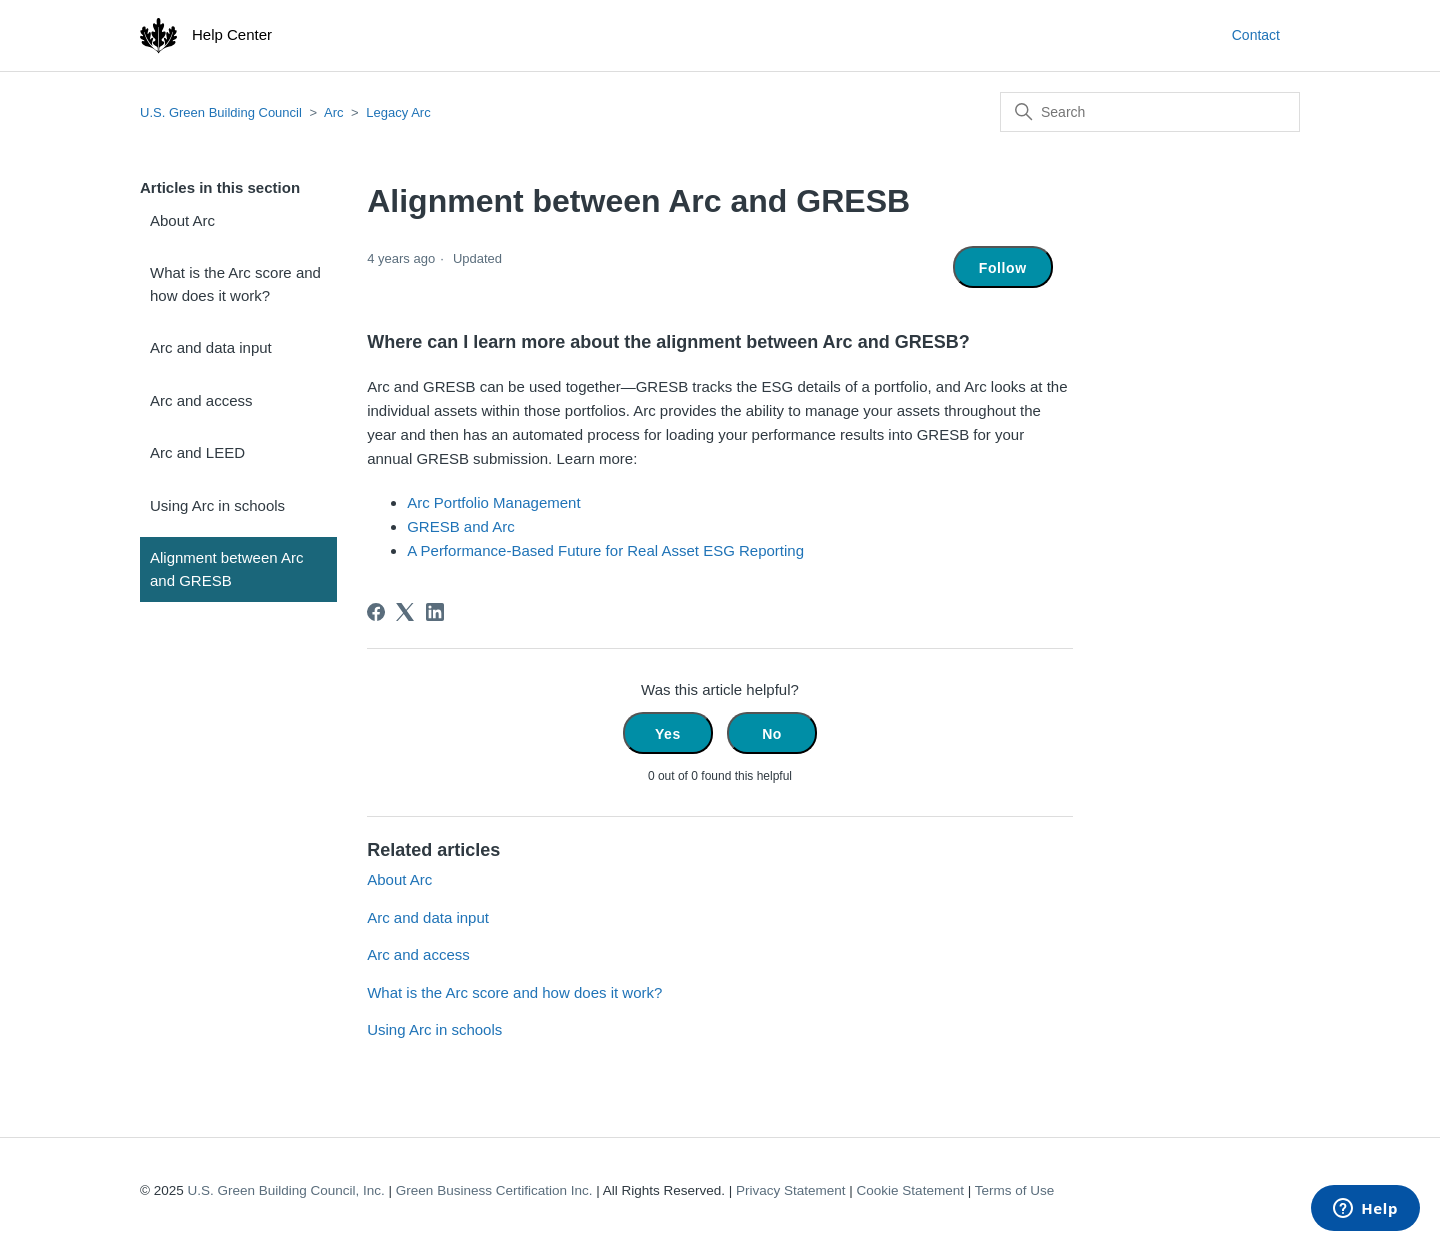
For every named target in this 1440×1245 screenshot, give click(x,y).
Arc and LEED (197, 452)
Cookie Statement (910, 1190)
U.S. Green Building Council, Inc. (285, 1190)
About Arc (182, 220)
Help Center (232, 34)
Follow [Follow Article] (1003, 268)
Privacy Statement (791, 1190)
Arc (334, 112)
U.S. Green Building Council (221, 112)
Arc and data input (211, 347)
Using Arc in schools (217, 505)
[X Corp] (405, 612)
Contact (1256, 35)
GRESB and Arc (461, 526)
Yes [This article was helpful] (668, 734)
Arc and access (201, 400)
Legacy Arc (398, 112)
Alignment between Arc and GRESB (226, 569)
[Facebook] (376, 612)
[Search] (1150, 112)
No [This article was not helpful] (772, 734)
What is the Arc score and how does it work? (235, 284)
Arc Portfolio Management (493, 502)
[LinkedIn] (435, 612)
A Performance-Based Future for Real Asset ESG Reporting (605, 550)
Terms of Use (1015, 1190)
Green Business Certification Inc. (494, 1190)
